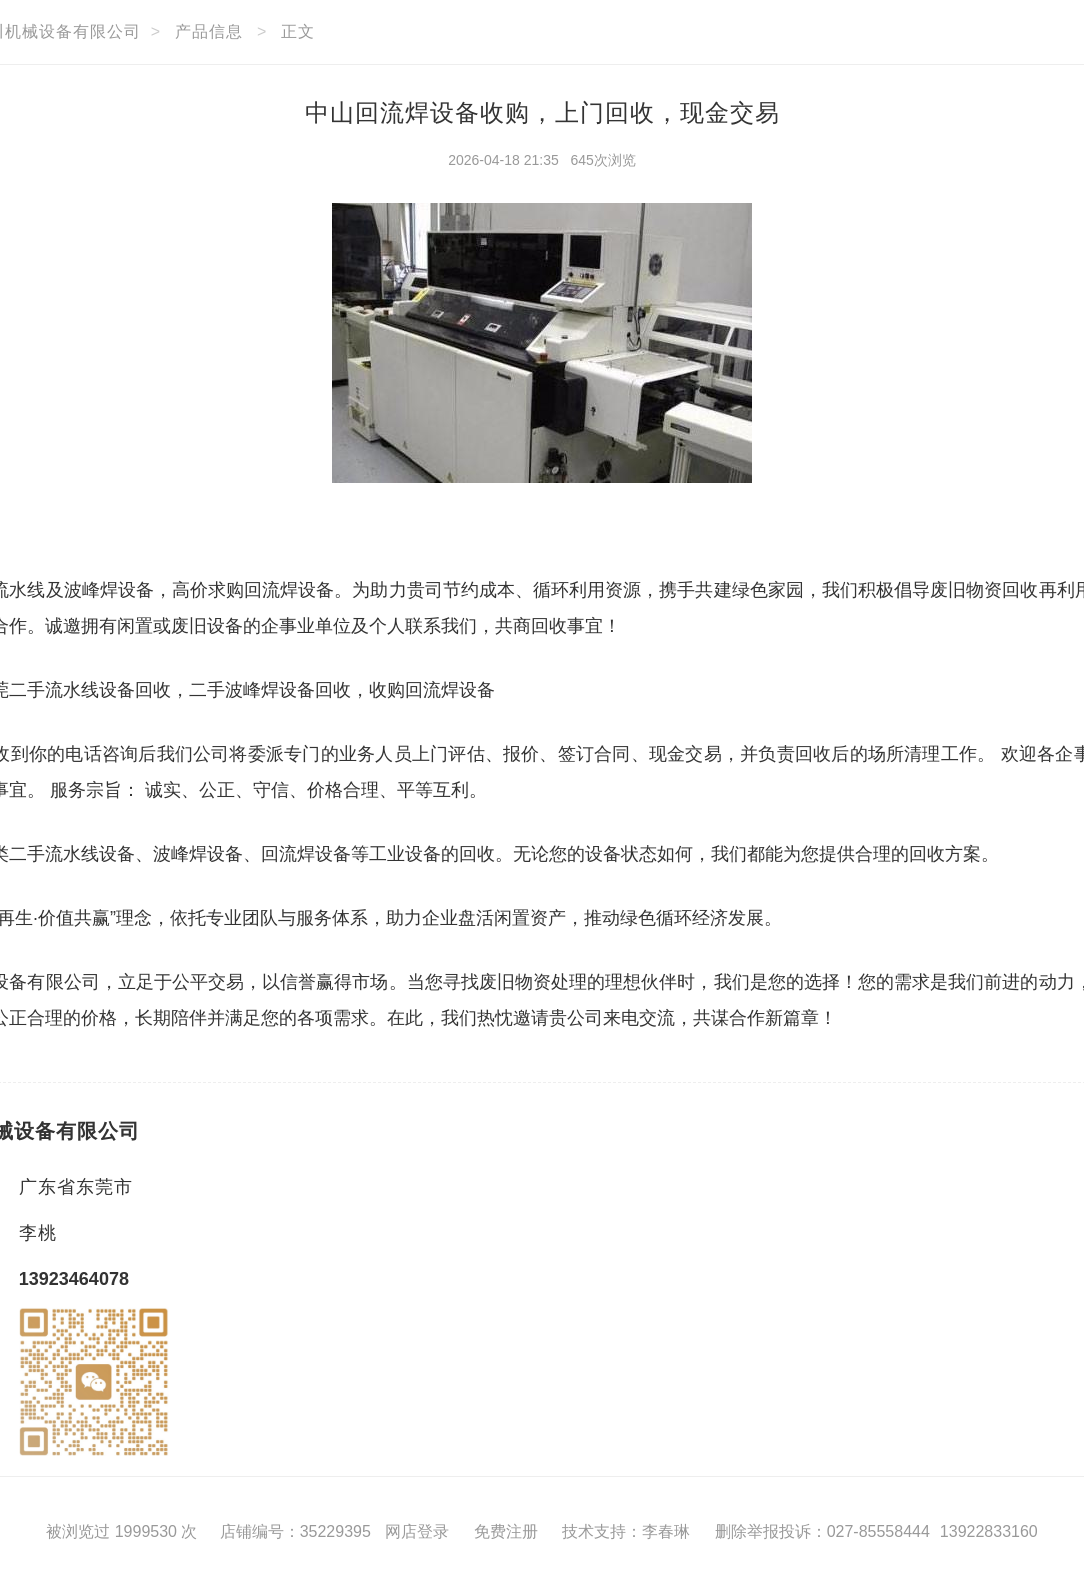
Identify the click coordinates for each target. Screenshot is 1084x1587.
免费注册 (506, 1531)
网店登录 (417, 1531)
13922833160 (989, 1531)
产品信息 (209, 31)
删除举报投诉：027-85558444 (822, 1531)
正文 (298, 31)
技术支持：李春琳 (626, 1531)
